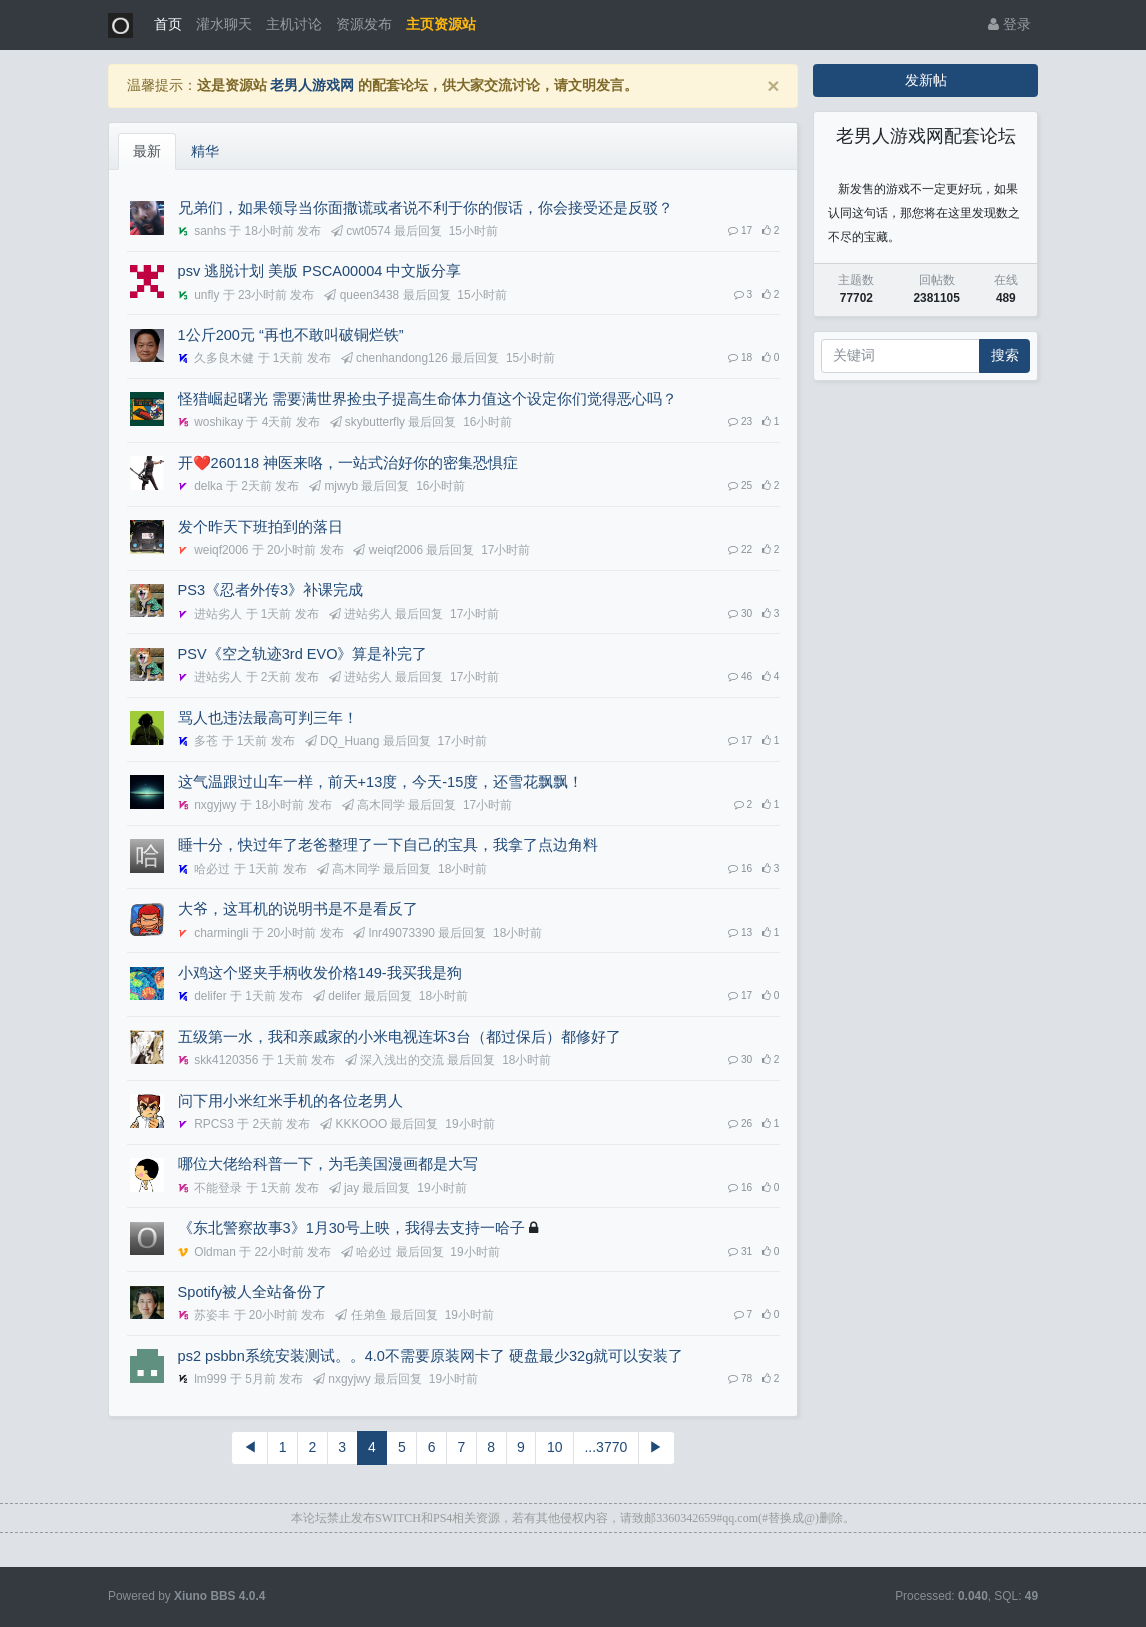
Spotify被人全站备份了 (252, 1292)
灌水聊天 (224, 24)
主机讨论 (294, 24)
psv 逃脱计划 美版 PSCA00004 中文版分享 (320, 271)
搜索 (1005, 355)
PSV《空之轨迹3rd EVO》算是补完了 (303, 654)
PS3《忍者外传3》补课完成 (271, 590)
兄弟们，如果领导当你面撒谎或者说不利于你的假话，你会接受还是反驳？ (425, 208)
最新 (147, 151)
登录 (1009, 24)
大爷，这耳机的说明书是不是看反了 (298, 909)
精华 (205, 151)
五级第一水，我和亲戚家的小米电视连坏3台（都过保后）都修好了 (399, 1037)
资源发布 (364, 24)
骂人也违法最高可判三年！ (268, 718)
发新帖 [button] (926, 80)
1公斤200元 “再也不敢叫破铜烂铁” (291, 335)
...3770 (605, 1447)
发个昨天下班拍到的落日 (260, 527)
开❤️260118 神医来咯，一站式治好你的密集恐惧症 (348, 463)
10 (555, 1447)
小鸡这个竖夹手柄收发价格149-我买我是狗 (320, 973)
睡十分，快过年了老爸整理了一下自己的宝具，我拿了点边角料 (388, 845)
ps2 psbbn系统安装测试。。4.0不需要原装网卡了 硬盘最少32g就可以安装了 (431, 1356)
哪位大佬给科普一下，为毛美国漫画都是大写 (328, 1164)
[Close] (773, 86)
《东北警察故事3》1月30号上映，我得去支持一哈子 (351, 1228)
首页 (168, 24)
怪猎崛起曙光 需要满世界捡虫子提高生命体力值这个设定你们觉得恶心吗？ (427, 399)
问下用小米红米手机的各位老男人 (290, 1101)
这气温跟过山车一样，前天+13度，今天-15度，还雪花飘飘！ (381, 782)
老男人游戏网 (312, 85)
